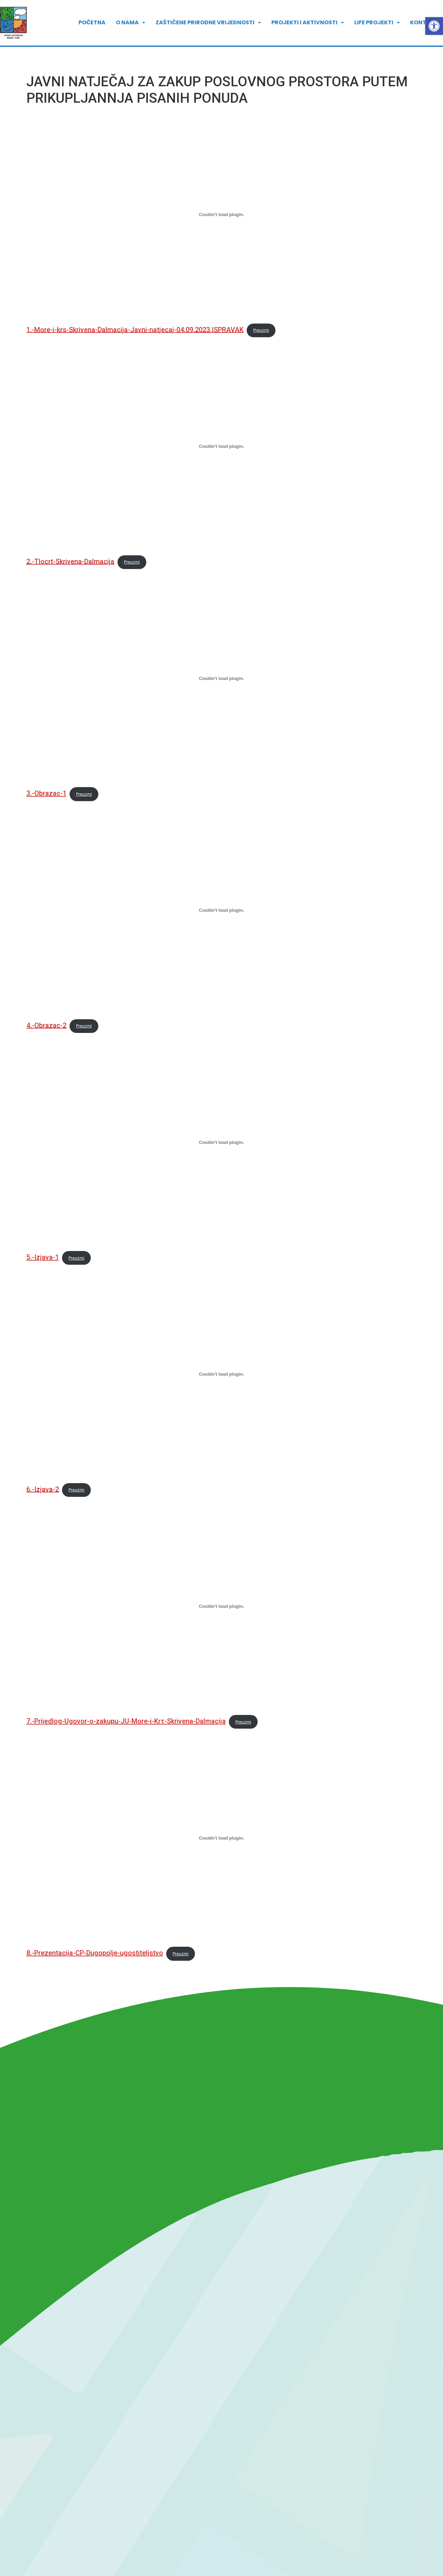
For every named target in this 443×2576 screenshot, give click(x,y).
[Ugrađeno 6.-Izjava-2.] (221, 1374)
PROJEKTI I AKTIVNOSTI (307, 21)
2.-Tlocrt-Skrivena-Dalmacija (70, 561)
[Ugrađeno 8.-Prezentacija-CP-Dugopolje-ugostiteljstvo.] (221, 1838)
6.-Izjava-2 (42, 1489)
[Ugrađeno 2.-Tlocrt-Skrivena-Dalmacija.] (221, 446)
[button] (434, 26)
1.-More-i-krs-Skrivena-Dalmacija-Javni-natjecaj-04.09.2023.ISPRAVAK (135, 329)
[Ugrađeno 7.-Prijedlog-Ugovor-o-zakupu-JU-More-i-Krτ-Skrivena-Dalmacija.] (221, 1606)
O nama (130, 21)
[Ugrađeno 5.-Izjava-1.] (221, 1142)
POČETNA (92, 21)
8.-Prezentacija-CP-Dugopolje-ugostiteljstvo (94, 1953)
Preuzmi (261, 330)
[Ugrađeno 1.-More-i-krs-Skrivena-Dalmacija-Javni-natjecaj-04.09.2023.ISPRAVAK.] (221, 214)
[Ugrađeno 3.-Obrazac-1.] (221, 678)
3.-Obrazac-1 (46, 793)
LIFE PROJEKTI (377, 21)
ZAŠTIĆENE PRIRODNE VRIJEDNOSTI (208, 21)
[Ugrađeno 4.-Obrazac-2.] (221, 910)
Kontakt (424, 21)
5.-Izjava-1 (42, 1257)
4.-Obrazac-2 (46, 1025)
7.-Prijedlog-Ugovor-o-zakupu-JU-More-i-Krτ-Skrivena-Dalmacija (126, 1721)
